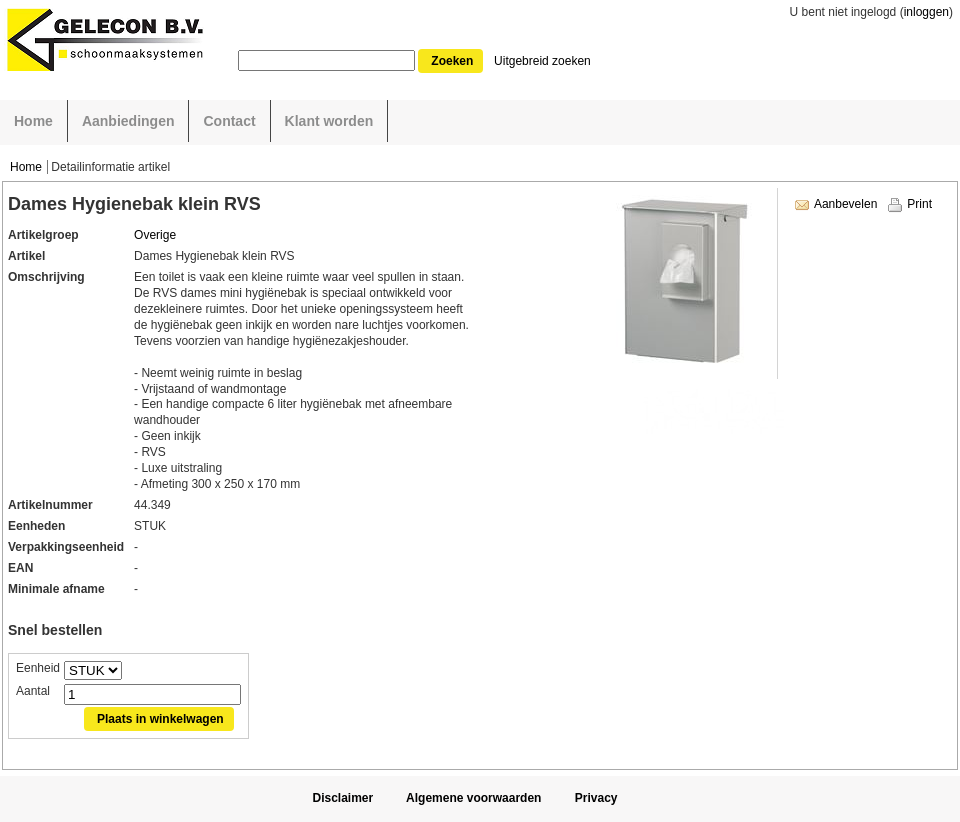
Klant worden (329, 121)
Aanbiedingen (128, 121)
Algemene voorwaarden (473, 798)
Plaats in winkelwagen (160, 719)
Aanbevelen (845, 204)
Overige (155, 235)
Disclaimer (342, 798)
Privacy (596, 798)
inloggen (926, 12)
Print (919, 204)
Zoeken (452, 61)
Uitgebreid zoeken (542, 61)
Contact (229, 121)
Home (33, 121)
